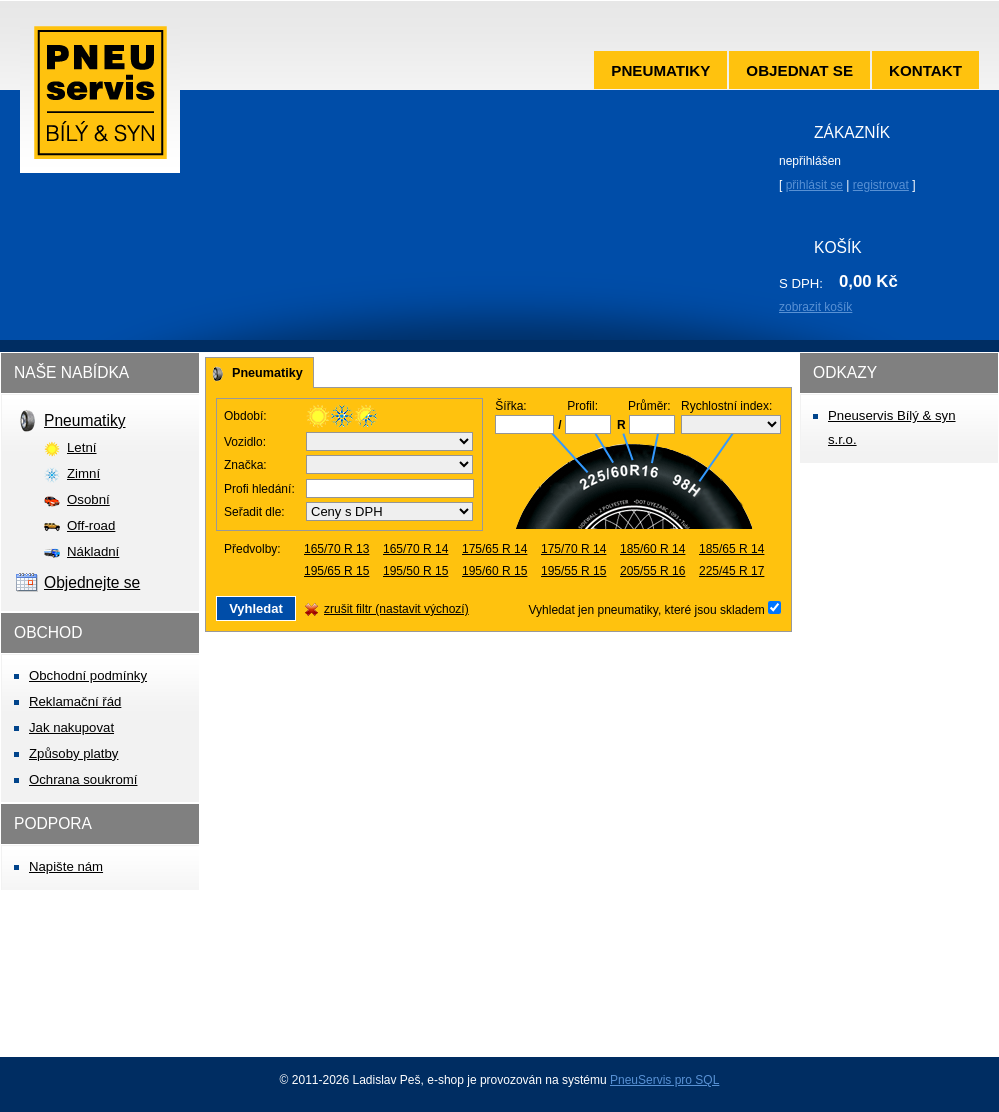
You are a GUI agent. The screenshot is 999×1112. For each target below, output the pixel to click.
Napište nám (66, 866)
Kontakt (925, 70)
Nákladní (93, 551)
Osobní (88, 499)
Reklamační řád (75, 701)
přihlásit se (814, 185)
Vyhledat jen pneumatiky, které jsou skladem (648, 610)
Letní (81, 447)
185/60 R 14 (652, 549)
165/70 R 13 (336, 549)
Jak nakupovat (71, 727)
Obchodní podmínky (88, 675)
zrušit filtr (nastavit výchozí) (396, 609)
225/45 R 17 (731, 571)
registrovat (881, 185)
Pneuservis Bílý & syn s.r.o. (100, 99)
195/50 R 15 (415, 571)
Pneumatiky (660, 70)
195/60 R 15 (494, 571)
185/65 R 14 (731, 549)
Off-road (91, 525)
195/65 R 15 (336, 571)
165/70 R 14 (415, 549)
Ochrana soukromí (83, 779)
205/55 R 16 (652, 571)
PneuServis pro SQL (664, 1080)
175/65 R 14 (494, 549)
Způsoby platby (73, 753)
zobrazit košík (815, 307)
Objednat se (799, 70)
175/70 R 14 (573, 549)
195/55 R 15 (573, 571)
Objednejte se (92, 582)
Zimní (83, 473)
